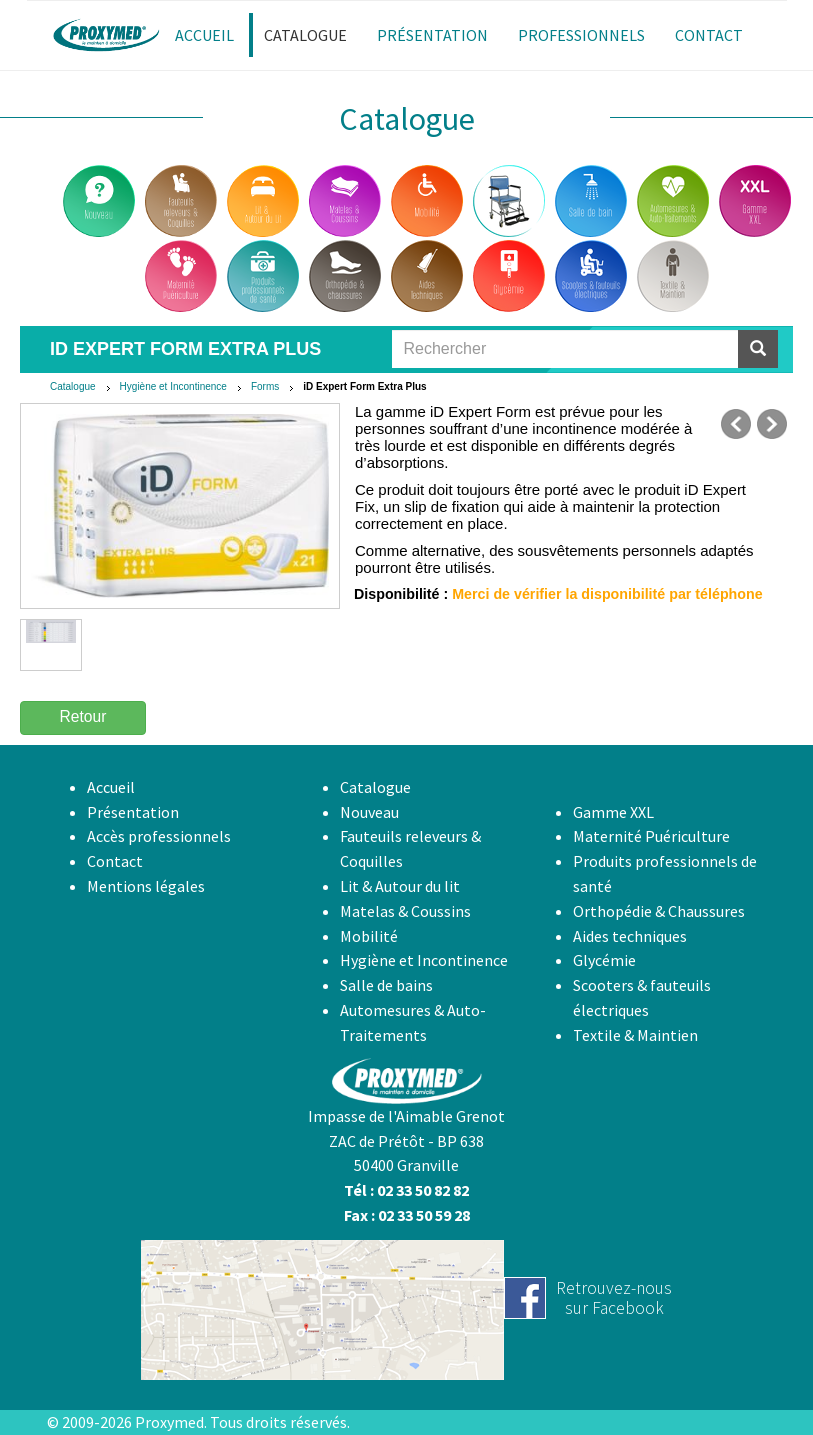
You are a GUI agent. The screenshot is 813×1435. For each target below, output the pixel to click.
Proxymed (169, 1422)
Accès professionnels (159, 836)
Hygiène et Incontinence (173, 386)
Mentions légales (146, 886)
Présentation (133, 812)
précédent (736, 424)
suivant (772, 424)
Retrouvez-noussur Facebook (614, 1297)
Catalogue (73, 386)
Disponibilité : (401, 594)
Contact (115, 861)
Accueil (111, 787)
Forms (265, 386)
